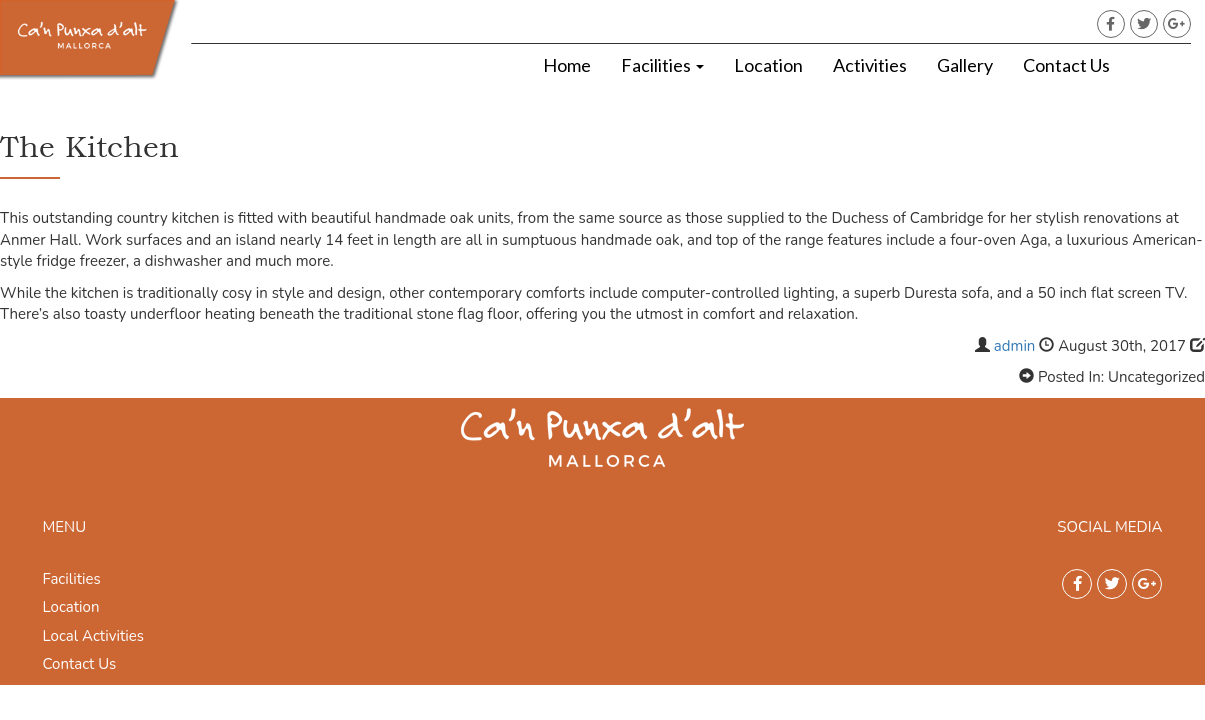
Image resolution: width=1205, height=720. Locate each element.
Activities (870, 65)
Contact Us (1066, 65)
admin (1015, 346)
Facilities (662, 65)
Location (768, 65)
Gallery (965, 65)
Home (567, 65)
